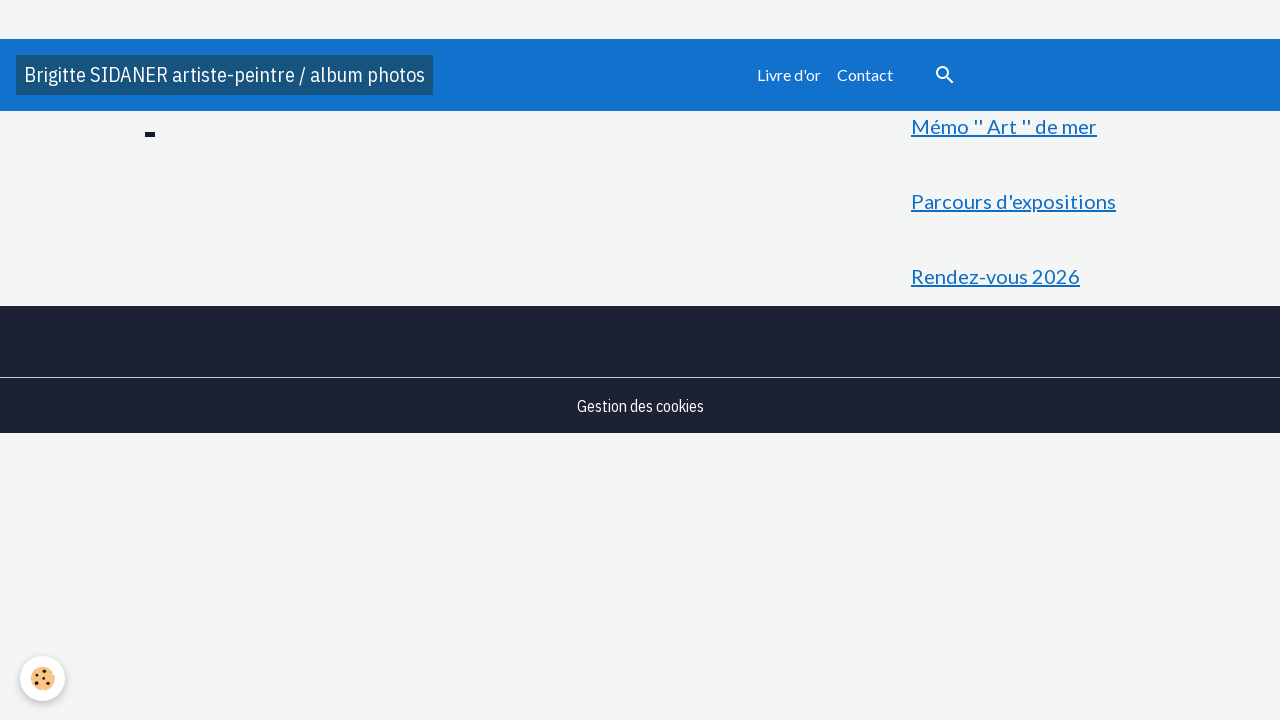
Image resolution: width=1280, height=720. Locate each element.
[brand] (224, 75)
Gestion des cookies (640, 406)
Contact (865, 74)
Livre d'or (789, 74)
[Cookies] (42, 678)
